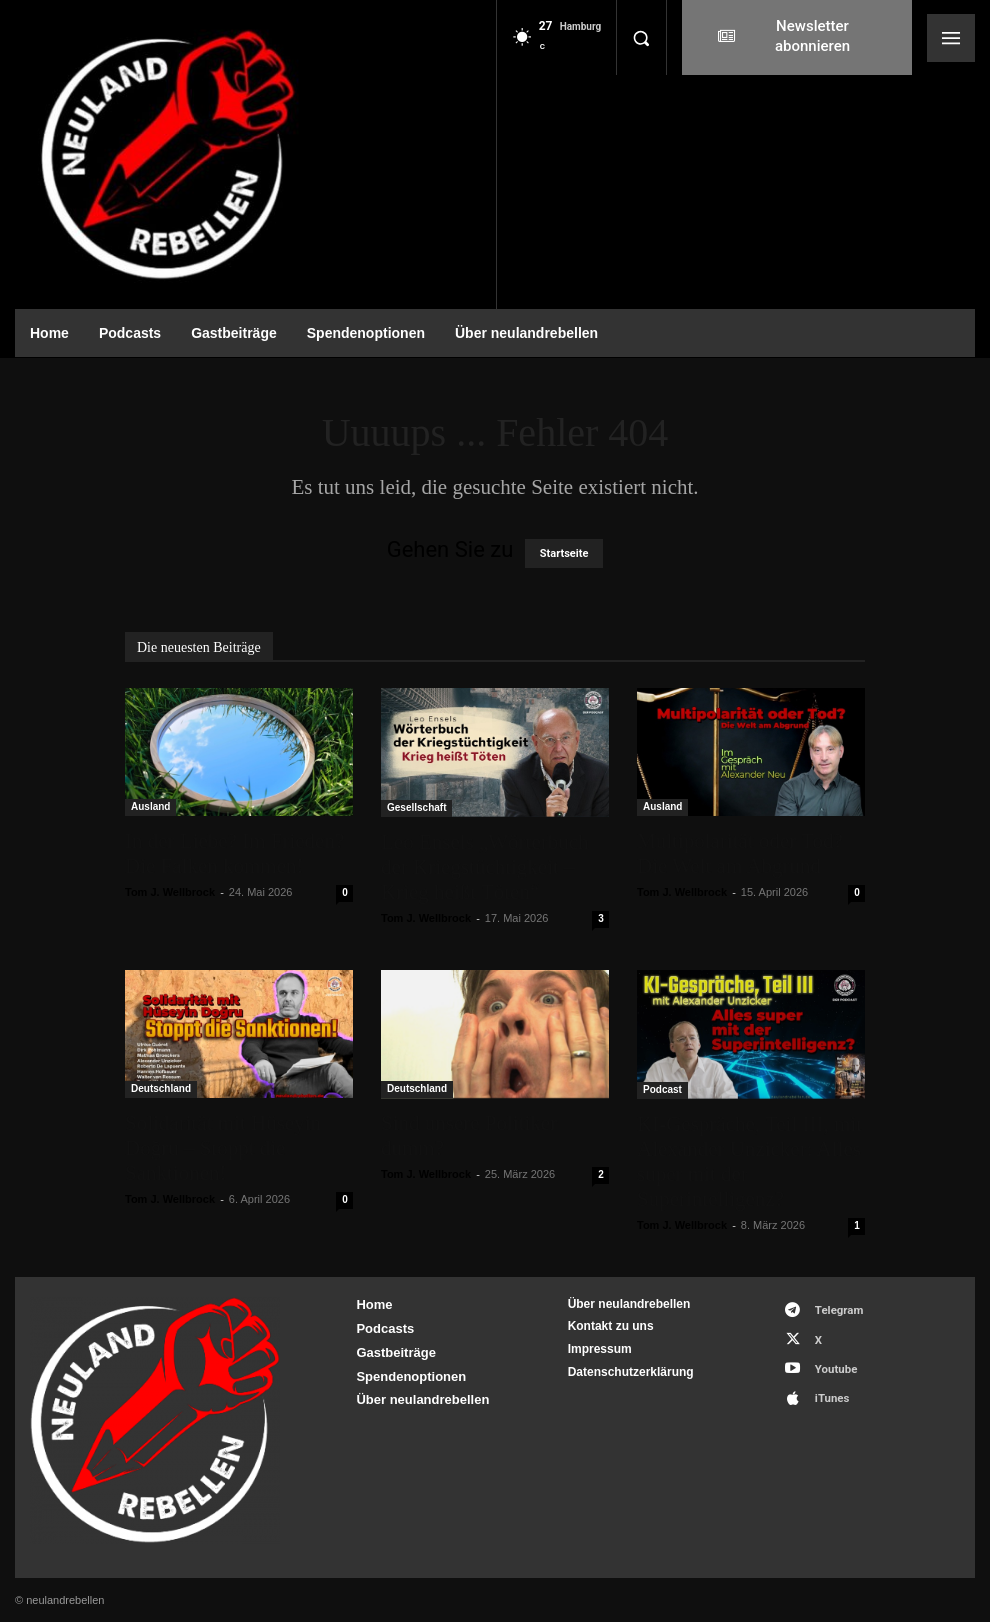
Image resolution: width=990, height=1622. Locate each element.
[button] (641, 38)
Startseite (564, 553)
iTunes (826, 1387)
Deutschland (161, 1088)
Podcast (662, 1089)
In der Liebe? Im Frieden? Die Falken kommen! (234, 853)
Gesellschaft (416, 807)
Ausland (150, 806)
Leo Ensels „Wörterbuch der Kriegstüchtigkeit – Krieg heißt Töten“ (485, 867)
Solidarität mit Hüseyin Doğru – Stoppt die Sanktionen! (223, 1148)
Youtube (830, 1361)
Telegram (833, 1308)
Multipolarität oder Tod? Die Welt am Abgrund (740, 853)
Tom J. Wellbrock (170, 892)
